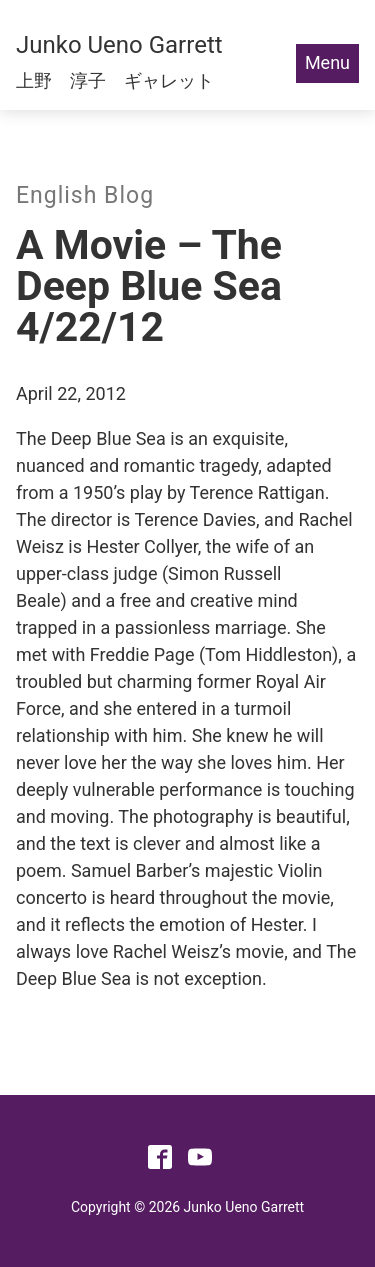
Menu (327, 62)
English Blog (85, 195)
